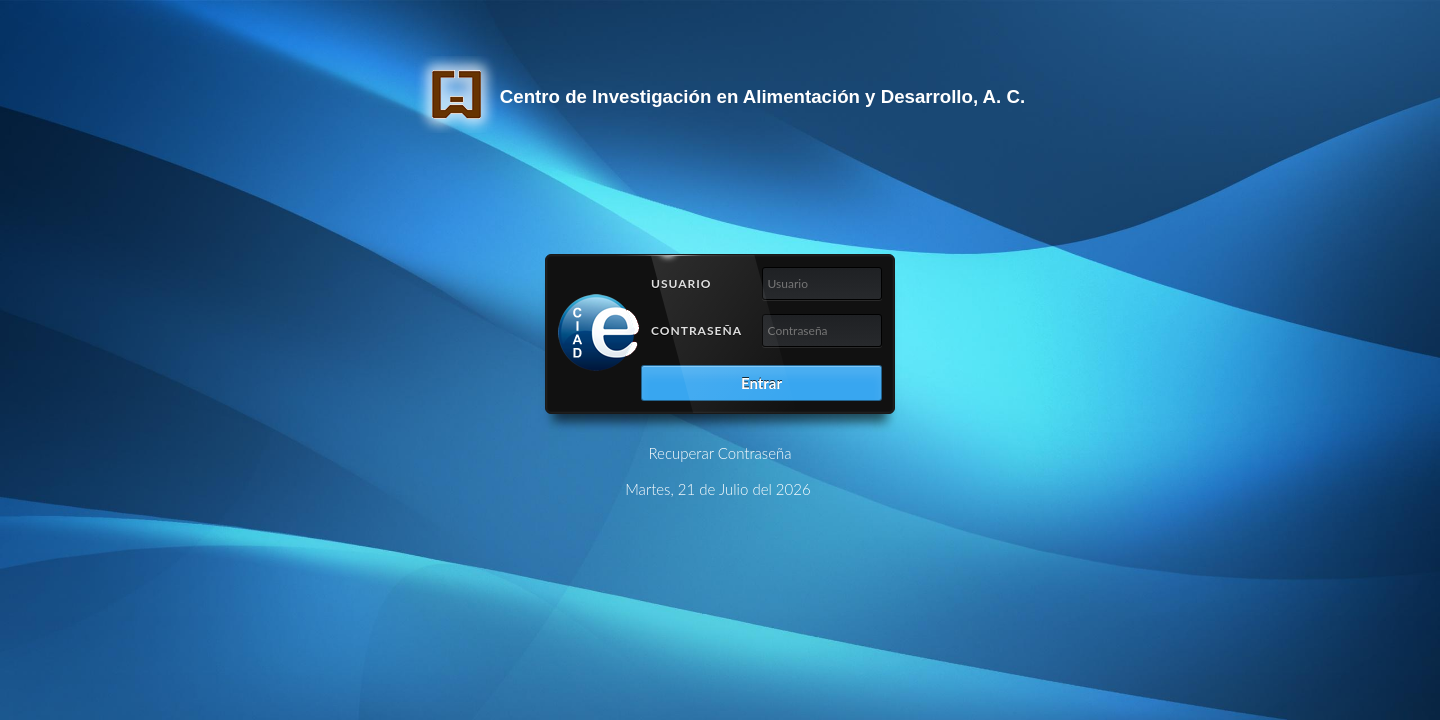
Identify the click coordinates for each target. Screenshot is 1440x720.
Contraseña (696, 330)
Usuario (681, 283)
